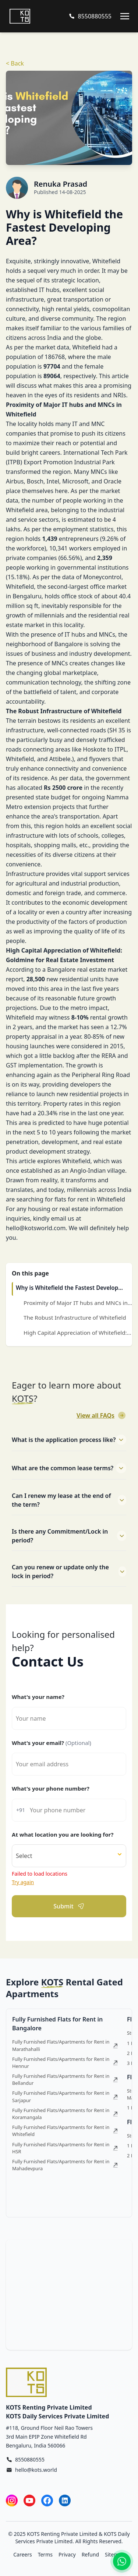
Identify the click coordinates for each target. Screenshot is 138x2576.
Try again (23, 1882)
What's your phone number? (50, 1788)
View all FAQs (101, 1415)
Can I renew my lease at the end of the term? (69, 1500)
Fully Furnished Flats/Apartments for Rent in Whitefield (65, 2130)
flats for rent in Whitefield (89, 1199)
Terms (45, 2554)
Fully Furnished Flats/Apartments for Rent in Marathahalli (65, 2045)
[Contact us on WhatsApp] (122, 2561)
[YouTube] (29, 2500)
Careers (22, 2554)
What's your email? (51, 1742)
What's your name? (38, 1696)
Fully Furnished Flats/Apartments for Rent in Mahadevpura (65, 2165)
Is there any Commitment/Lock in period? (69, 1535)
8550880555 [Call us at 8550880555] (95, 16)
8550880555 (30, 2459)
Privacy (67, 2554)
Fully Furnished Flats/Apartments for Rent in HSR (65, 2148)
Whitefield (86, 347)
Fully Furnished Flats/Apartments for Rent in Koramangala (65, 2114)
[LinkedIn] (65, 2500)
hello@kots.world (36, 2469)
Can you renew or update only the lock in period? (69, 1571)
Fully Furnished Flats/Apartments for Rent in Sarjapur (65, 2096)
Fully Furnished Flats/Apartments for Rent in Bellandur (65, 2079)
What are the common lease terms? (69, 1468)
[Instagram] (12, 2500)
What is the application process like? (69, 1440)
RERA (109, 1056)
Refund (90, 2554)
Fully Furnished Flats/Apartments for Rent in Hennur (65, 2062)
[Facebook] (47, 2500)
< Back (15, 63)
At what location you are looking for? (62, 1834)
